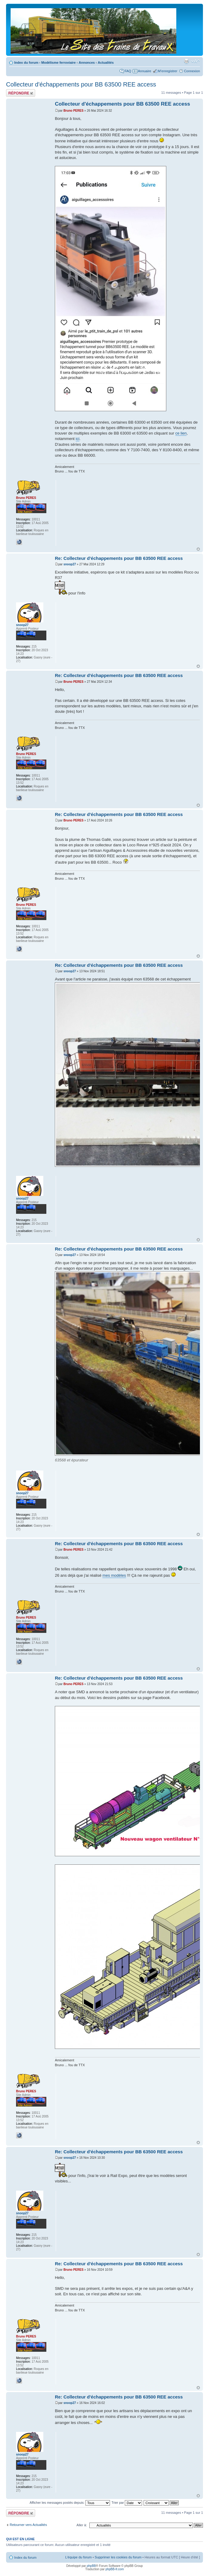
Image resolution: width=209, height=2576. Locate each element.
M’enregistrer (167, 71)
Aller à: (82, 2525)
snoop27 (69, 564)
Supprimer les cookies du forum (118, 2557)
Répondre (20, 93)
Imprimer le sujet (186, 61)
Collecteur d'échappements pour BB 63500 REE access (81, 84)
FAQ (127, 71)
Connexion (192, 71)
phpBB (91, 2566)
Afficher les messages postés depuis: (70, 2502)
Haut (198, 549)
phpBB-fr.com (114, 2569)
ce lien (181, 433)
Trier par (126, 2502)
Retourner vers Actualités (28, 2525)
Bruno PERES (73, 110)
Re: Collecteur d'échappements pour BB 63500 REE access (119, 558)
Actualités (106, 62)
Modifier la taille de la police (195, 61)
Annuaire (144, 71)
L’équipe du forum (78, 2557)
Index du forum (26, 62)
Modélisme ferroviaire (58, 62)
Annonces (87, 62)
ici (77, 438)
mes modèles (114, 1575)
